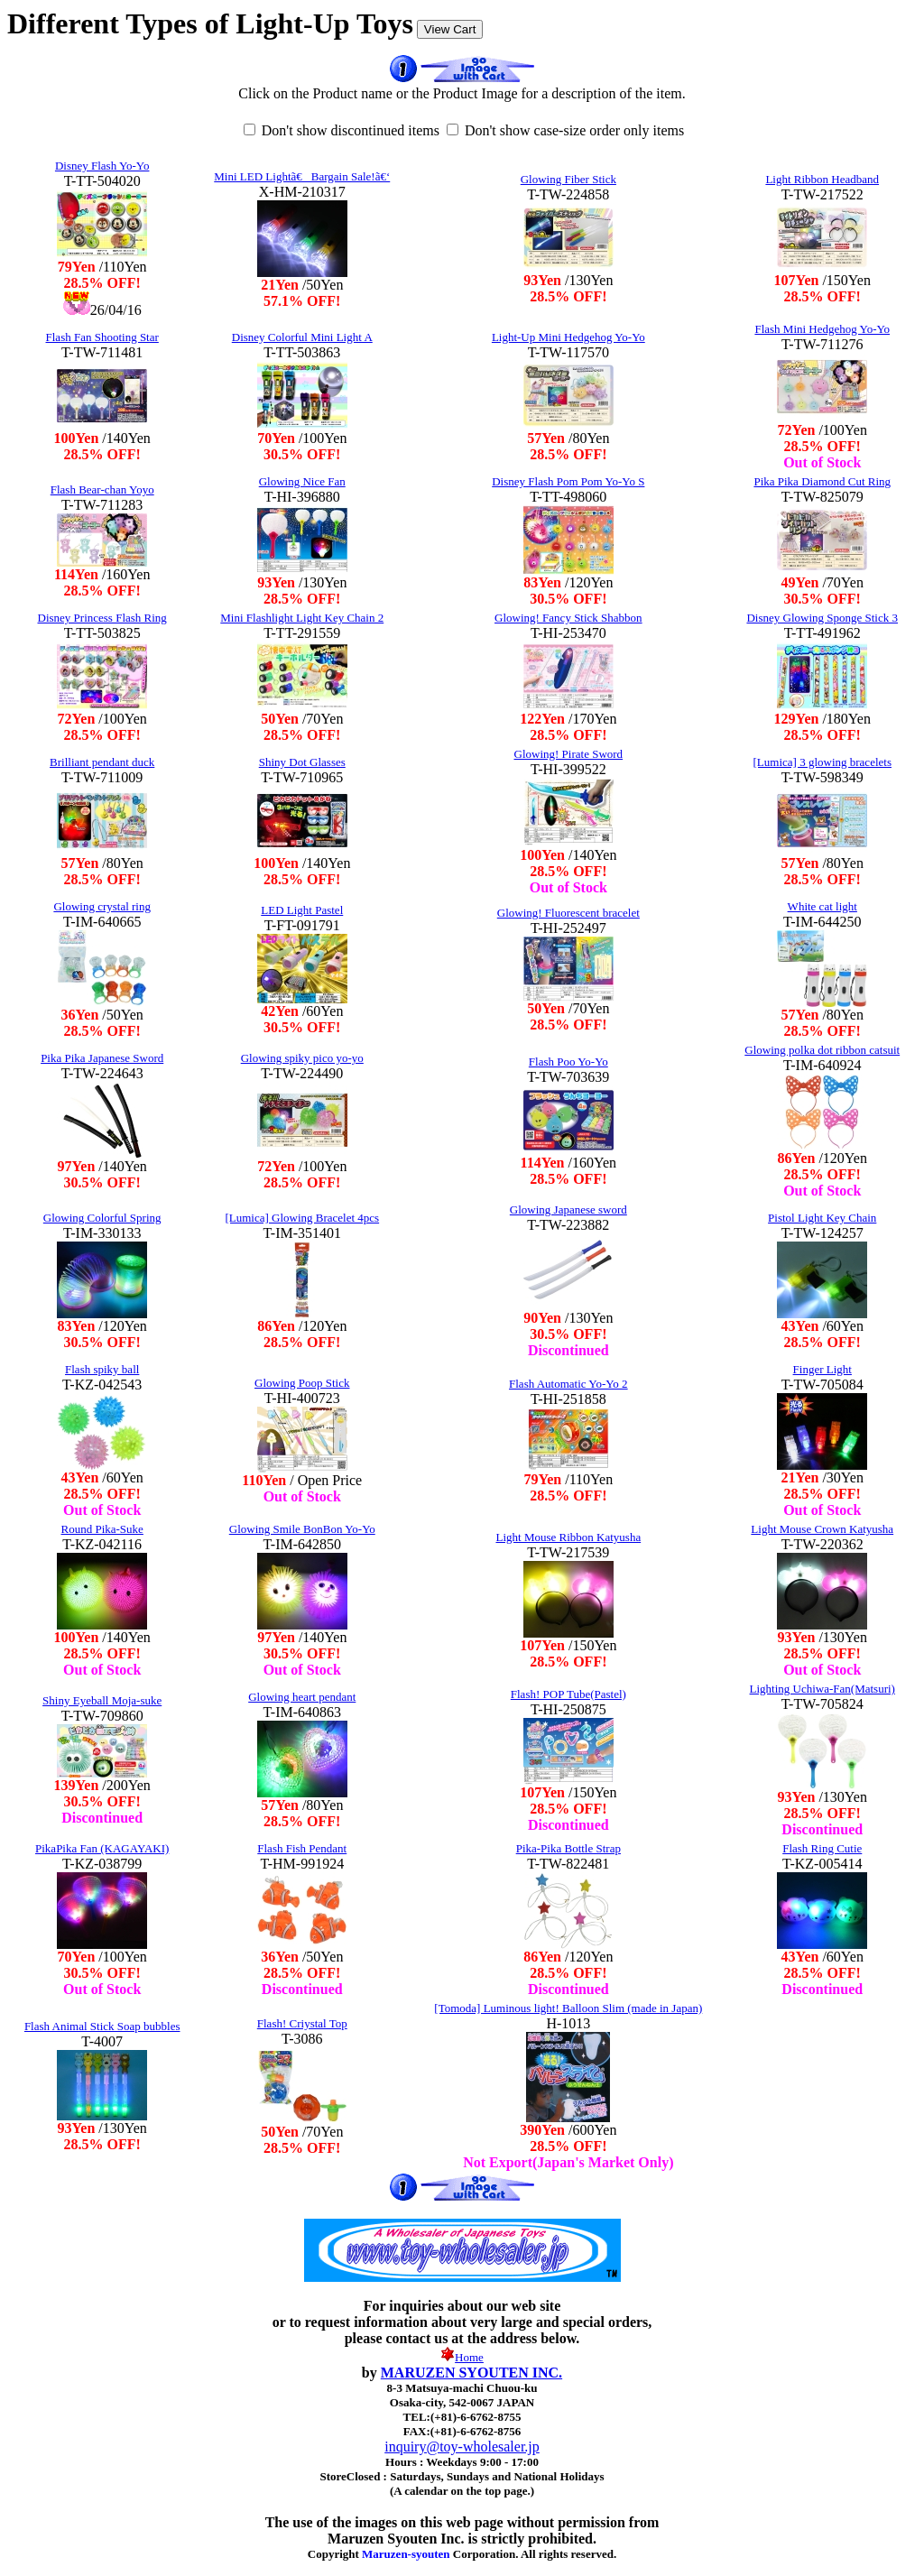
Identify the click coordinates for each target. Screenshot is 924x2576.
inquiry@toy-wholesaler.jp (462, 2446)
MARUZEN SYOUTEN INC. (471, 2372)
